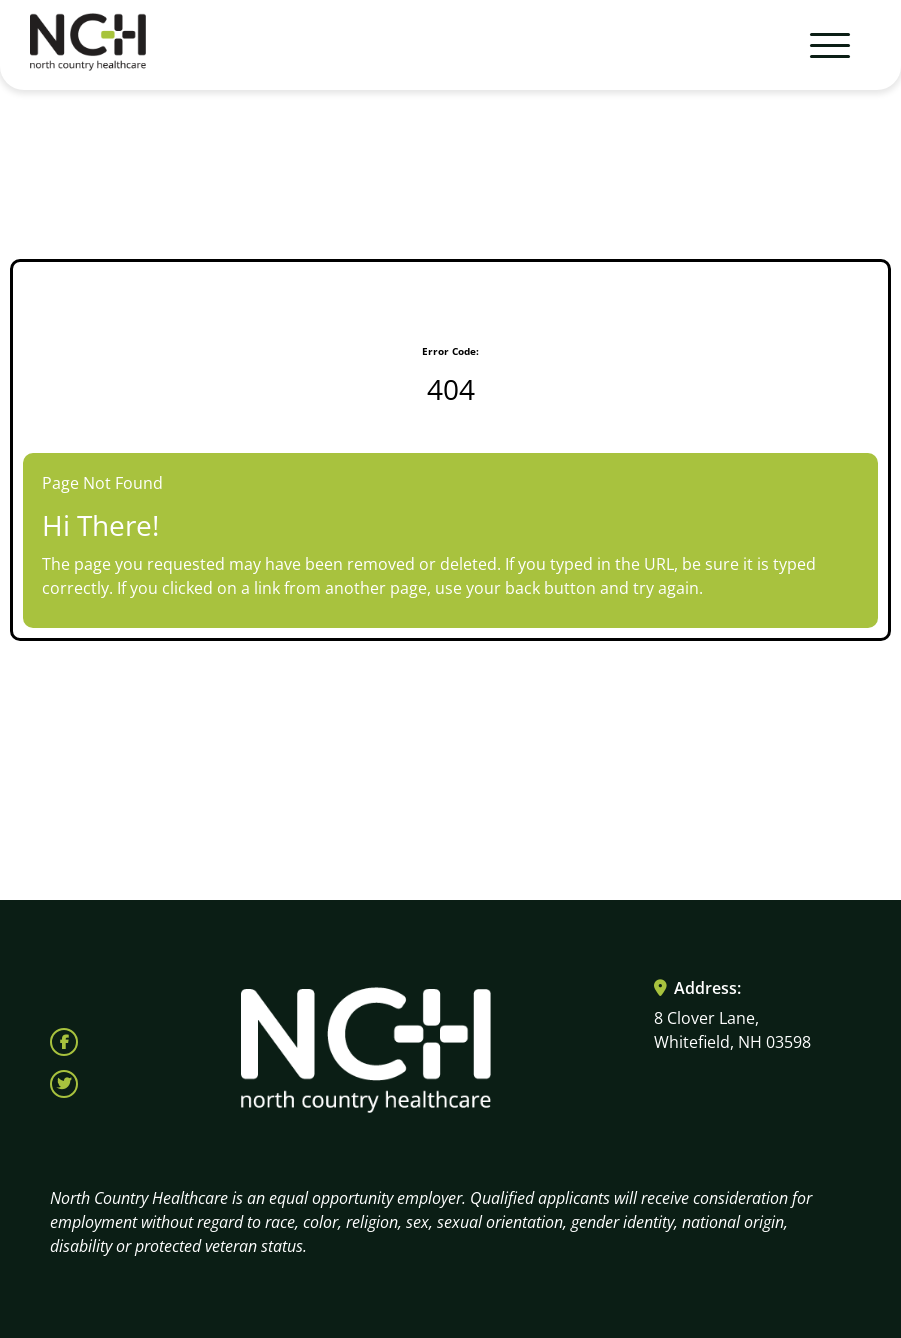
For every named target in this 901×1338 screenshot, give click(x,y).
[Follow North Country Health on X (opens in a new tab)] (64, 1084)
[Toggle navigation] (821, 45)
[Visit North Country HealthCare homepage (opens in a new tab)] (88, 45)
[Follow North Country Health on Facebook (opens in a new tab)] (64, 1042)
